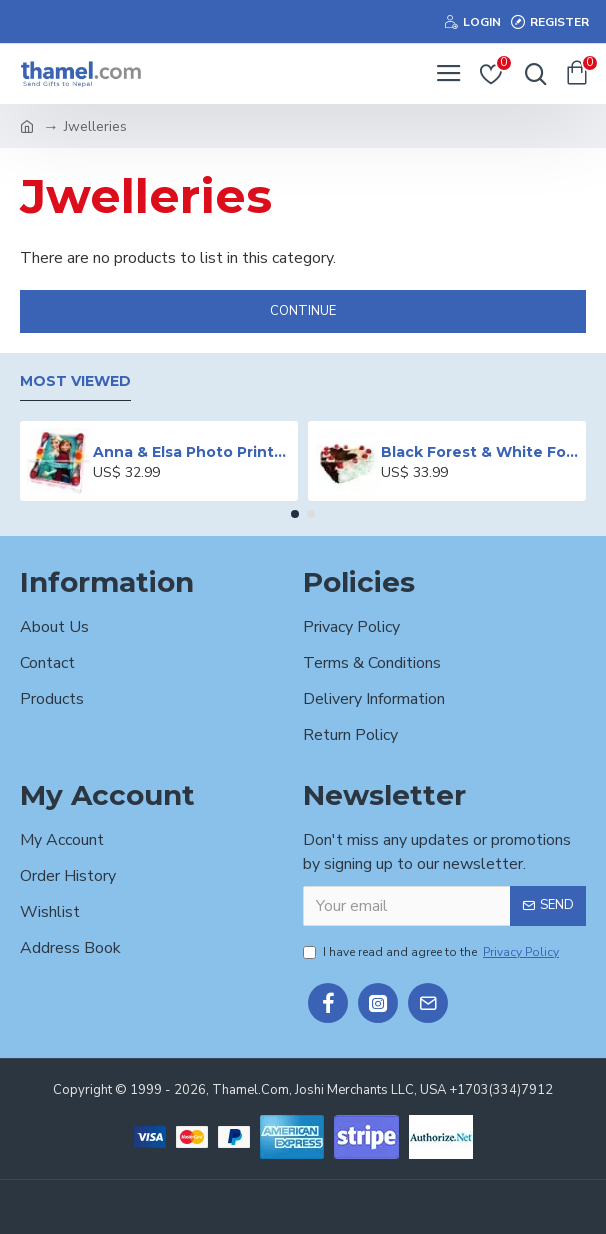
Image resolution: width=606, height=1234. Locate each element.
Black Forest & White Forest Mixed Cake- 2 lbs (480, 452)
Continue (303, 311)
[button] (295, 514)
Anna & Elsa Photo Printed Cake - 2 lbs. (192, 452)
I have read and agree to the (432, 952)
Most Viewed (75, 381)
